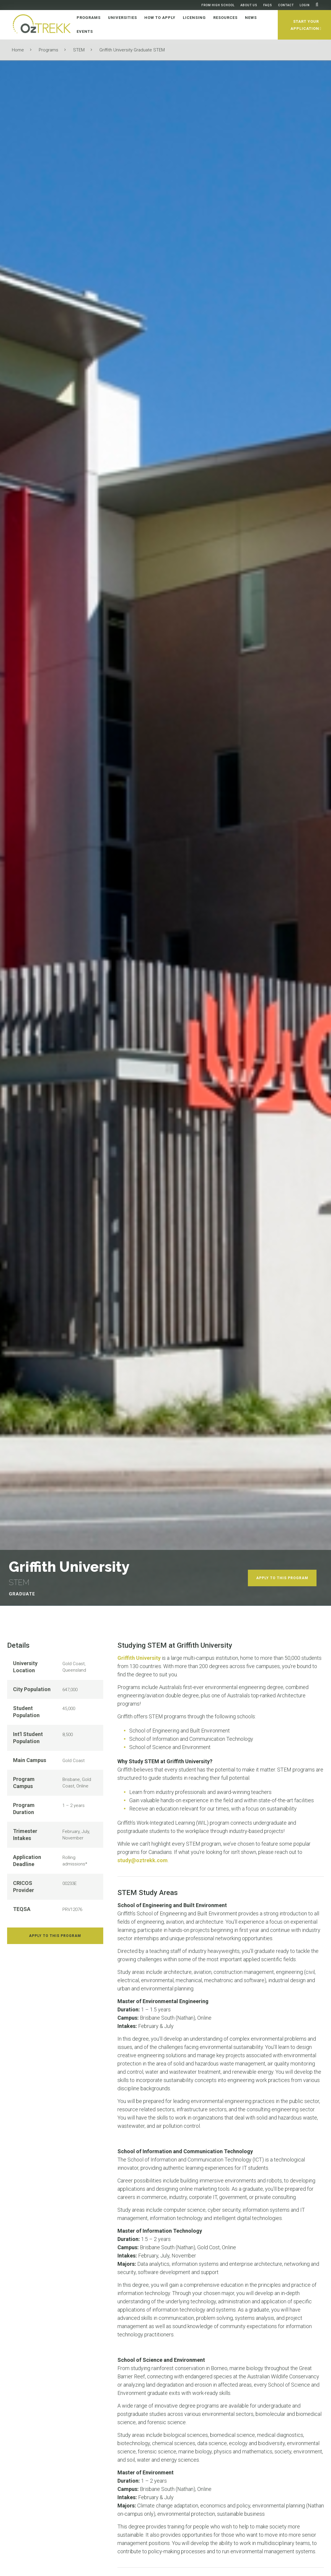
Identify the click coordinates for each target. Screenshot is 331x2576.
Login (305, 5)
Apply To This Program (282, 1578)
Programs (48, 50)
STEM (79, 50)
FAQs (267, 5)
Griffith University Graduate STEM (132, 50)
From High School (218, 5)
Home (18, 50)
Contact (286, 5)
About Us (248, 5)
